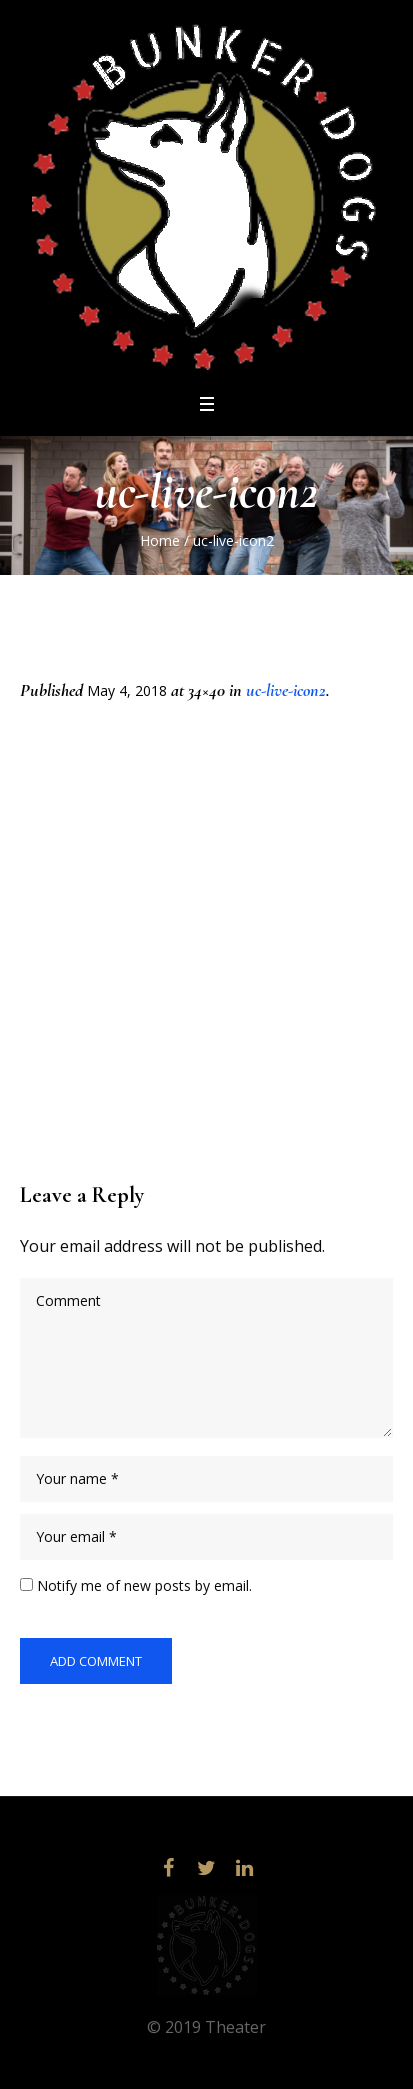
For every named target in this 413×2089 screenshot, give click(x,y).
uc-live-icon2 (286, 690)
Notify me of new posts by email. (144, 1585)
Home (160, 540)
